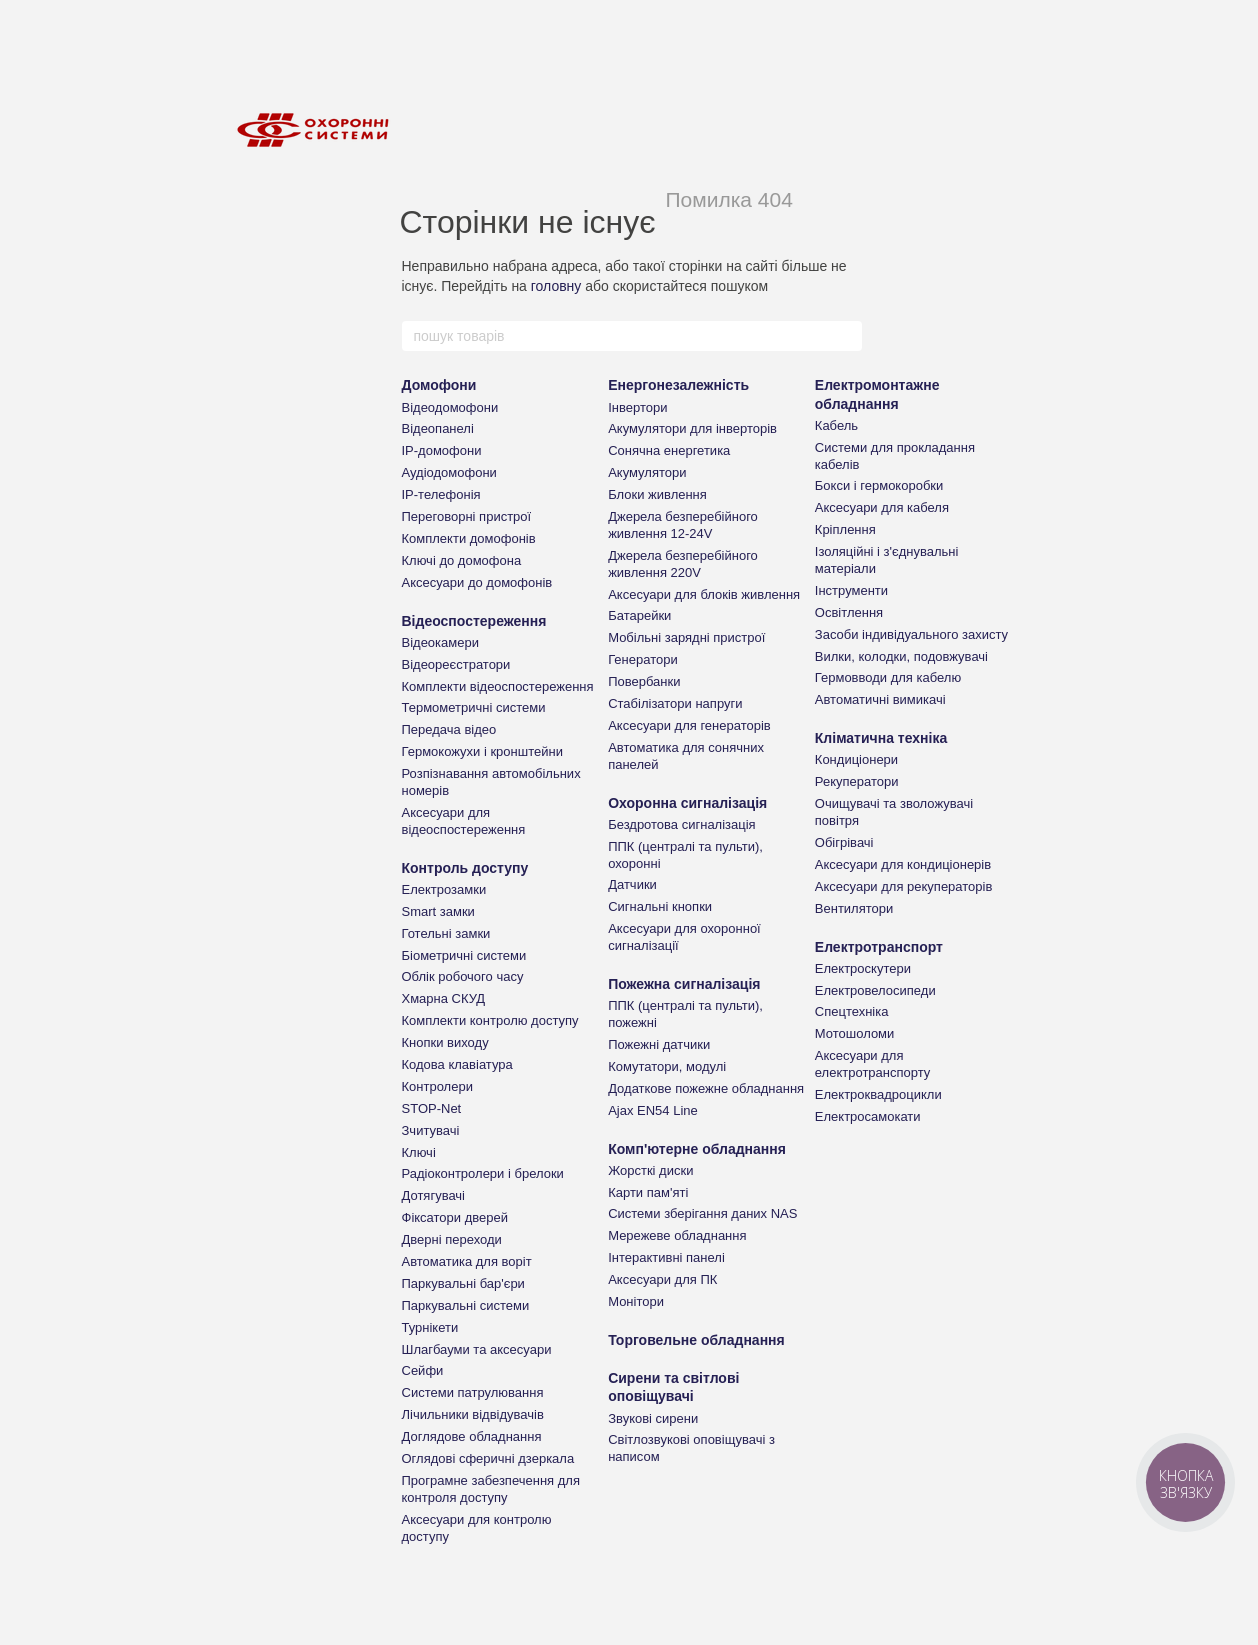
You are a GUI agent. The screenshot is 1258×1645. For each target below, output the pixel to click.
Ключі (419, 1152)
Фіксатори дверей (455, 1217)
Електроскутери (863, 968)
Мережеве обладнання (677, 1235)
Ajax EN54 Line (653, 1110)
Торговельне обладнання (696, 1340)
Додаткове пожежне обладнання (706, 1088)
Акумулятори (647, 472)
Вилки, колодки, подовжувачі (901, 656)
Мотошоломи (855, 1033)
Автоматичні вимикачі (880, 699)
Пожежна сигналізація (684, 984)
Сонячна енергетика (669, 450)
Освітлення (849, 612)
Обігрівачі (844, 842)
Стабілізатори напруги (675, 703)
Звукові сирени (653, 1418)
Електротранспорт (879, 947)
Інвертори (637, 407)
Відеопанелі (438, 428)
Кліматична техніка (881, 738)
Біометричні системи (464, 955)
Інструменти (851, 590)
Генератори (643, 659)
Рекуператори (857, 781)
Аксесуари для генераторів (689, 725)
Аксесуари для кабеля (882, 507)
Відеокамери (440, 642)
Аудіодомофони (449, 472)
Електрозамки (444, 889)
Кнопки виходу (445, 1042)
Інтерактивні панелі (666, 1257)
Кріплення (845, 529)
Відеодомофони (450, 407)
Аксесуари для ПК (662, 1279)
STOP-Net (432, 1108)
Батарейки (639, 615)
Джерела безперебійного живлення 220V (683, 564)
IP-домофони (442, 450)
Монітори (636, 1301)
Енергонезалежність (678, 385)
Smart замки (438, 911)
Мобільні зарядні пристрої (686, 637)
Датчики (632, 884)
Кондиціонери (856, 759)
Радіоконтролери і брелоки (483, 1173)
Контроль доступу (465, 868)
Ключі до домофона (462, 560)
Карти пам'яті (648, 1192)
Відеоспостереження (474, 621)
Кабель (836, 425)
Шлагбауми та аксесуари (477, 1349)
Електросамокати (868, 1116)
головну (556, 286)
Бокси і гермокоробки (879, 485)
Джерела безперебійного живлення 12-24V (683, 525)
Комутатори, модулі (667, 1066)
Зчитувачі (431, 1130)
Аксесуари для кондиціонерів (903, 864)
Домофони (439, 385)
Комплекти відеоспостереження (498, 686)
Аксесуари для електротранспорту (872, 1064)
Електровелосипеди (875, 990)
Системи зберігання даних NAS (702, 1213)
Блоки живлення (657, 494)
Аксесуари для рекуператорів (904, 886)
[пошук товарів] (846, 336)
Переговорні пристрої (467, 516)
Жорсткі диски (650, 1170)
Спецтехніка (852, 1011)
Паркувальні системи (466, 1305)
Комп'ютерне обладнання (697, 1149)
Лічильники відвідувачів (473, 1414)
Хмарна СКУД (444, 998)
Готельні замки (446, 933)
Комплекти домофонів (469, 538)
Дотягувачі (434, 1195)
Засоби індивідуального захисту (911, 634)
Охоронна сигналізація (687, 803)
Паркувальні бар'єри (463, 1283)
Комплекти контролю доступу (490, 1020)
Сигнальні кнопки (660, 906)
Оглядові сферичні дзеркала (488, 1458)
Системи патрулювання (473, 1392)
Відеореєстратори (456, 664)
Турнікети (430, 1327)
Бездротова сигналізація (682, 824)
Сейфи (423, 1370)
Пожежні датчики (659, 1044)
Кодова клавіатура (457, 1064)
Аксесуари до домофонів (477, 582)
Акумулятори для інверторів (692, 428)
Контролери (437, 1086)
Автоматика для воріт (467, 1261)
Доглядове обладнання (472, 1436)
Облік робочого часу (463, 976)
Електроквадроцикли (878, 1094)
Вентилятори (854, 908)
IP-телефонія (441, 494)
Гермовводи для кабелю (888, 677)
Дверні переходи (452, 1239)
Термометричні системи (474, 707)
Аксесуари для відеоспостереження (464, 821)
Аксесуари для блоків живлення (704, 594)
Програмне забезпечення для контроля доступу (491, 1489)
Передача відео (449, 729)
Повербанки (644, 681)
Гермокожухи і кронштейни (482, 751)
